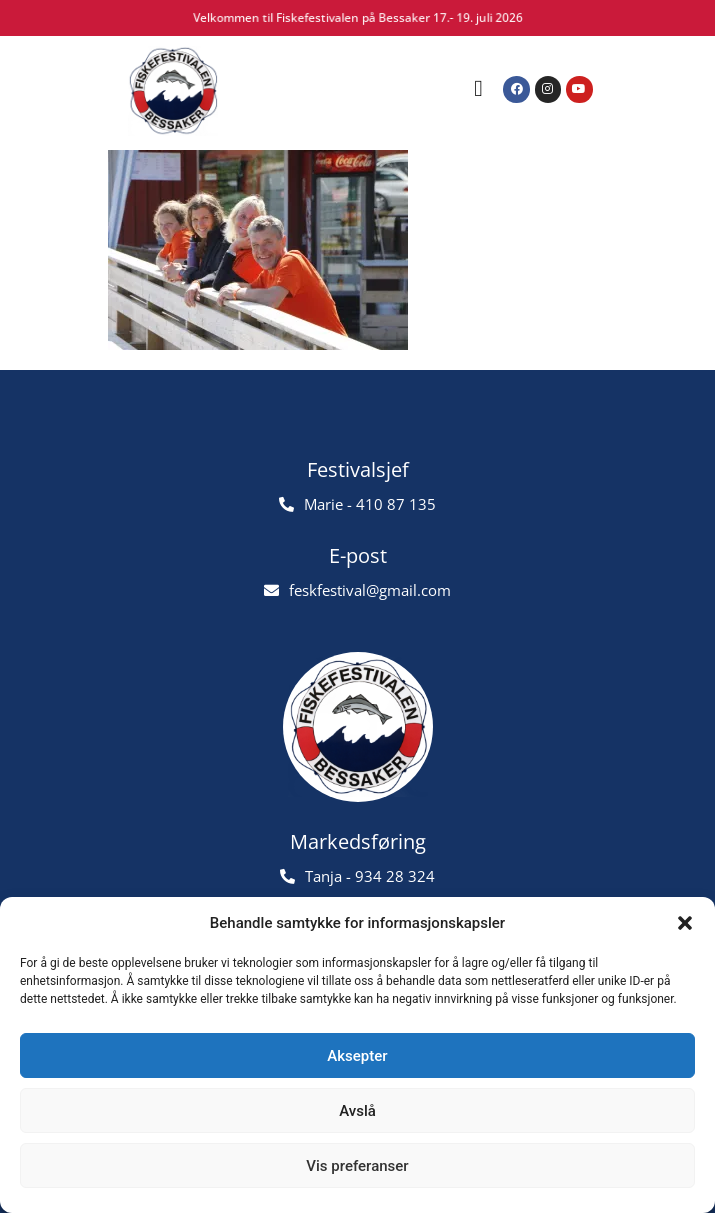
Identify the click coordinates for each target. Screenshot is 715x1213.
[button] (685, 923)
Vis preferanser (357, 1166)
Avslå (357, 1111)
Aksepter (357, 1056)
